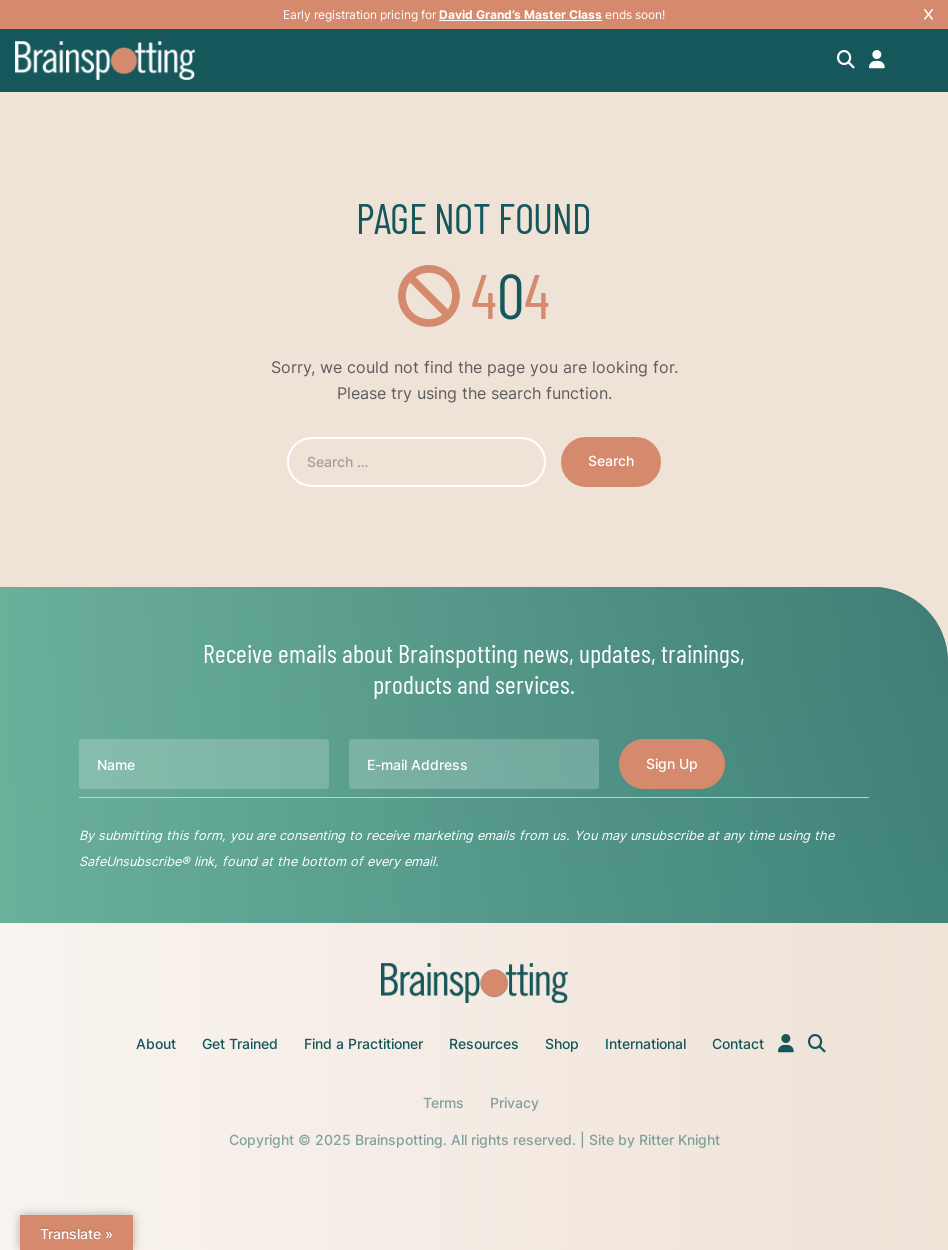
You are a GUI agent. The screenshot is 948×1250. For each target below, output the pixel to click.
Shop (562, 1043)
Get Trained (240, 1043)
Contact (738, 1043)
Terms (443, 1102)
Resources (484, 1043)
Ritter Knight (679, 1139)
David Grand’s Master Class (520, 14)
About (156, 1043)
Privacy (514, 1102)
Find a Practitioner (363, 1043)
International (645, 1043)
